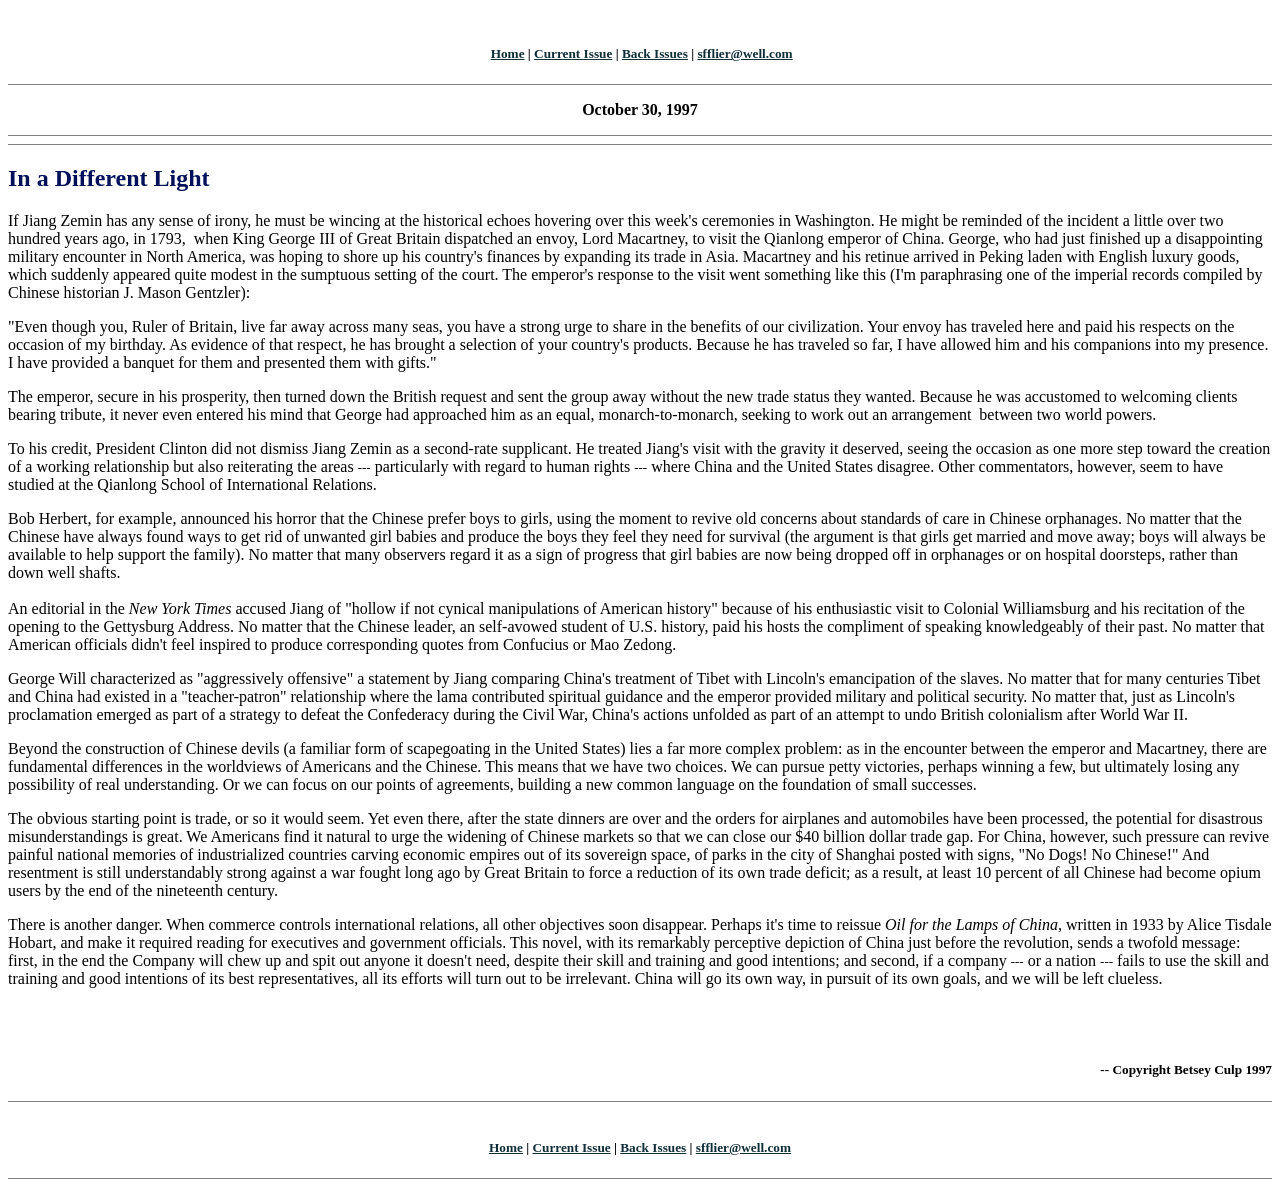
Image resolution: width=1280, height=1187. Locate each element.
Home (508, 53)
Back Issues (655, 53)
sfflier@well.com (744, 53)
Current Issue (573, 53)
